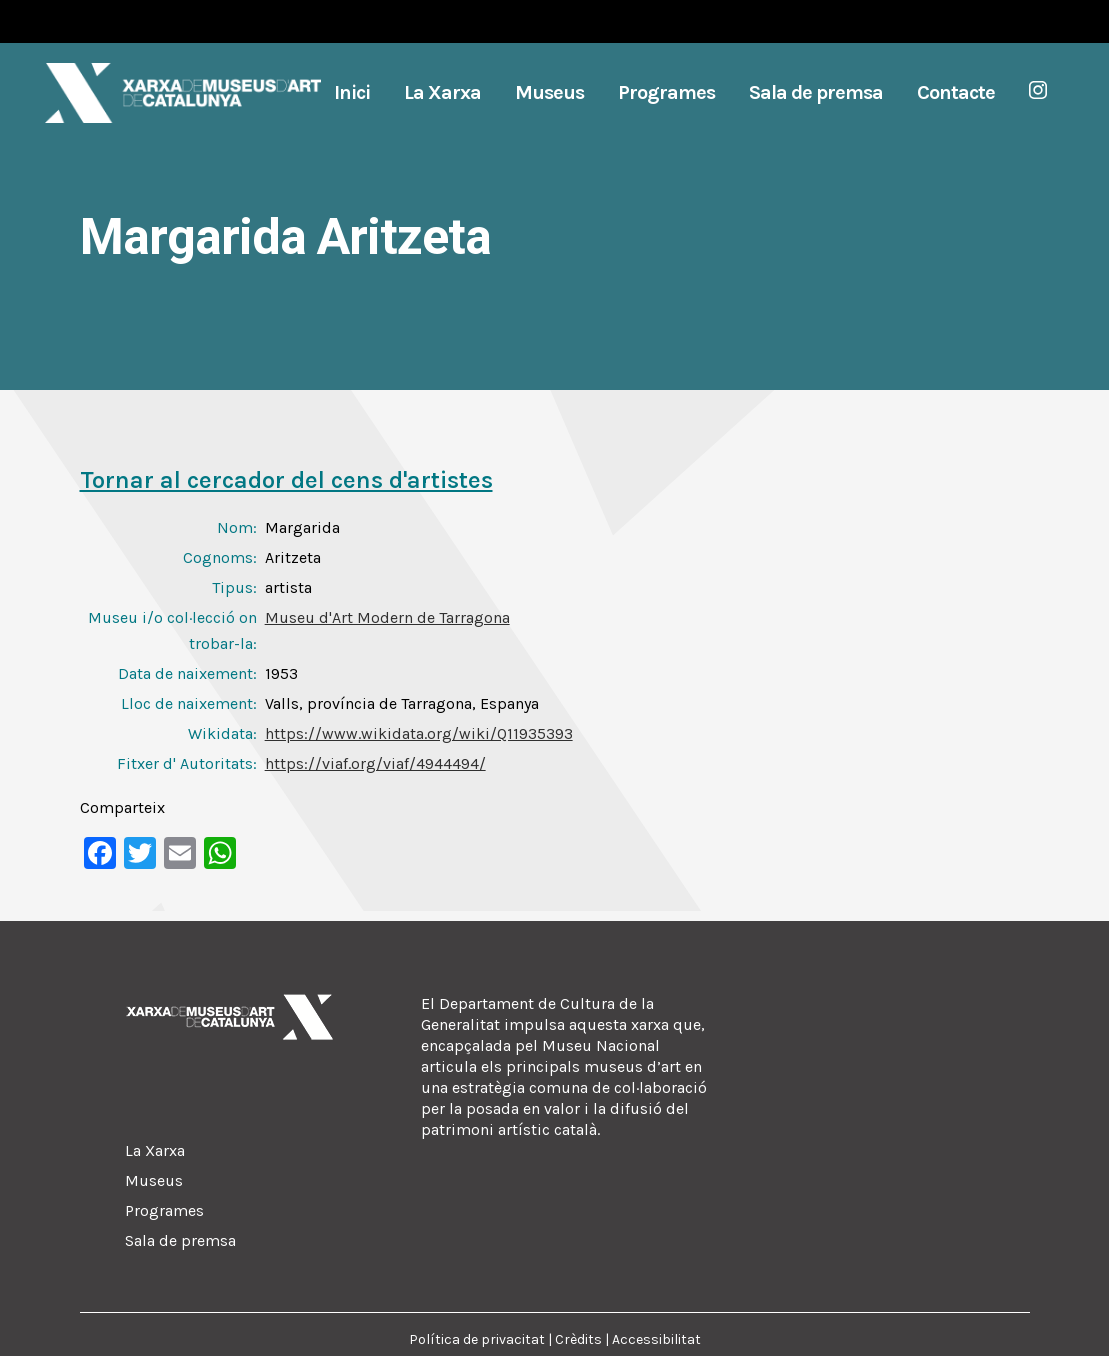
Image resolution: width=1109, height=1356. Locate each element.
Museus (154, 1180)
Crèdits (578, 1339)
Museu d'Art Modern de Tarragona (387, 617)
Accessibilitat (656, 1339)
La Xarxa (155, 1150)
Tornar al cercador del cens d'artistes (286, 480)
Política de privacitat (477, 1339)
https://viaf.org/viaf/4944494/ (375, 763)
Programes (164, 1210)
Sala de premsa (180, 1240)
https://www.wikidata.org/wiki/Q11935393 (419, 733)
